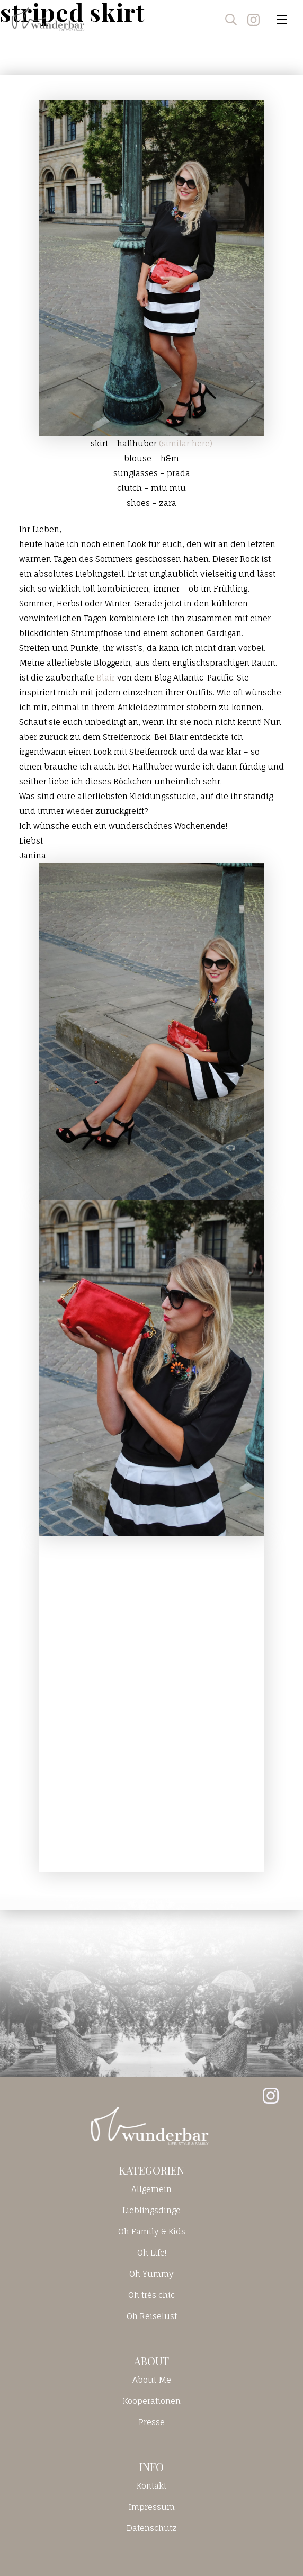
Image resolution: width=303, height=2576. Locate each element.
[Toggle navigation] (281, 19)
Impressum (152, 2507)
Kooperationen (152, 2401)
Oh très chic (151, 2295)
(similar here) (185, 444)
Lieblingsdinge (151, 2210)
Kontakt (151, 2486)
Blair (105, 678)
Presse (152, 2422)
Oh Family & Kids (151, 2231)
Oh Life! (151, 2253)
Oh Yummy (151, 2274)
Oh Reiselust (152, 2316)
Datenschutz (152, 2528)
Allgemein (151, 2189)
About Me (151, 2380)
